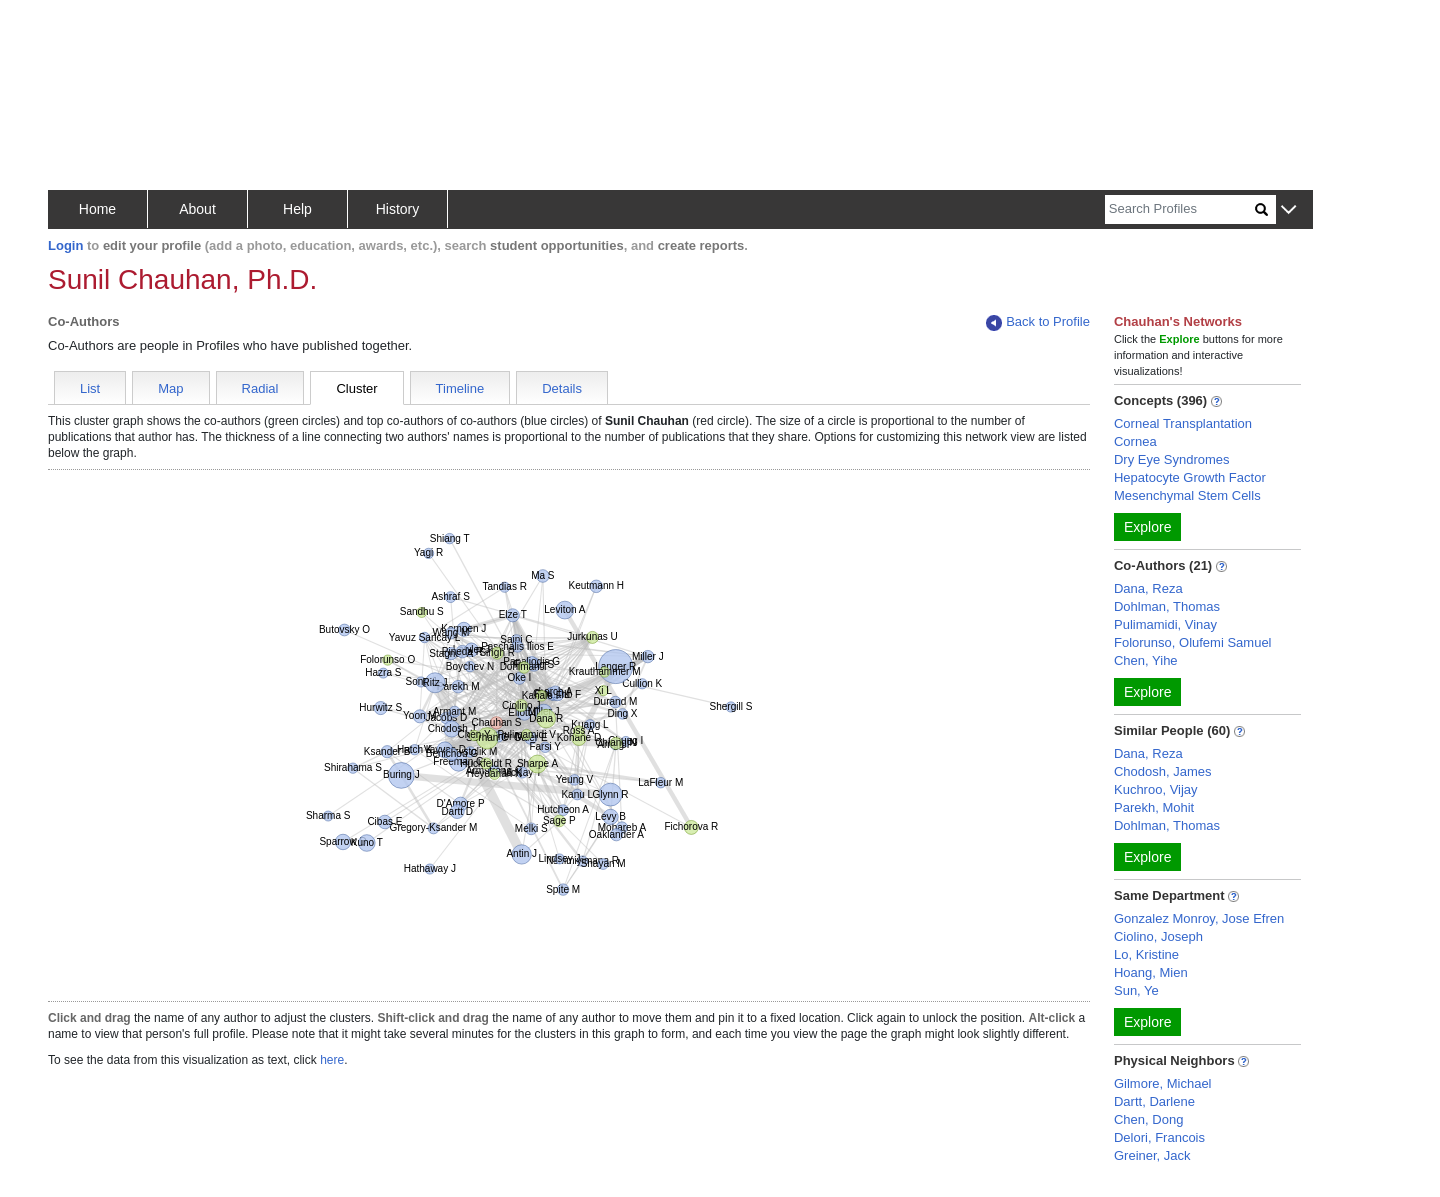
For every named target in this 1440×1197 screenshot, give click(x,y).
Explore (1147, 527)
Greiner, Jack (1152, 1155)
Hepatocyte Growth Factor (1190, 477)
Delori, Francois (1159, 1137)
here (332, 1060)
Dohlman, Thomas (1167, 606)
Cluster (356, 388)
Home (97, 209)
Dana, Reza (1148, 588)
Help (297, 209)
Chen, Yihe (1146, 660)
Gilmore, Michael (1163, 1083)
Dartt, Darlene (1154, 1101)
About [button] (197, 209)
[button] (1288, 210)
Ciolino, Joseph (1158, 936)
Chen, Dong (1148, 1119)
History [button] (398, 209)
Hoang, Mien (1151, 972)
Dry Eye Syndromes (1172, 459)
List (90, 388)
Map (170, 388)
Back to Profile (1038, 322)
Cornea (1135, 441)
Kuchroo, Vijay (1156, 789)
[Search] (1180, 209)
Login (65, 245)
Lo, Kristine (1146, 954)
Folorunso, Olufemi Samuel (1193, 642)
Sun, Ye (1136, 990)
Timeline (460, 388)
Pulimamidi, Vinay (1165, 624)
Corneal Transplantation (1183, 423)
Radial (260, 388)
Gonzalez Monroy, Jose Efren (1199, 918)
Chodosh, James (1163, 771)
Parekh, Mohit (1154, 807)
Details (562, 388)
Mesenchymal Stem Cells (1187, 495)
